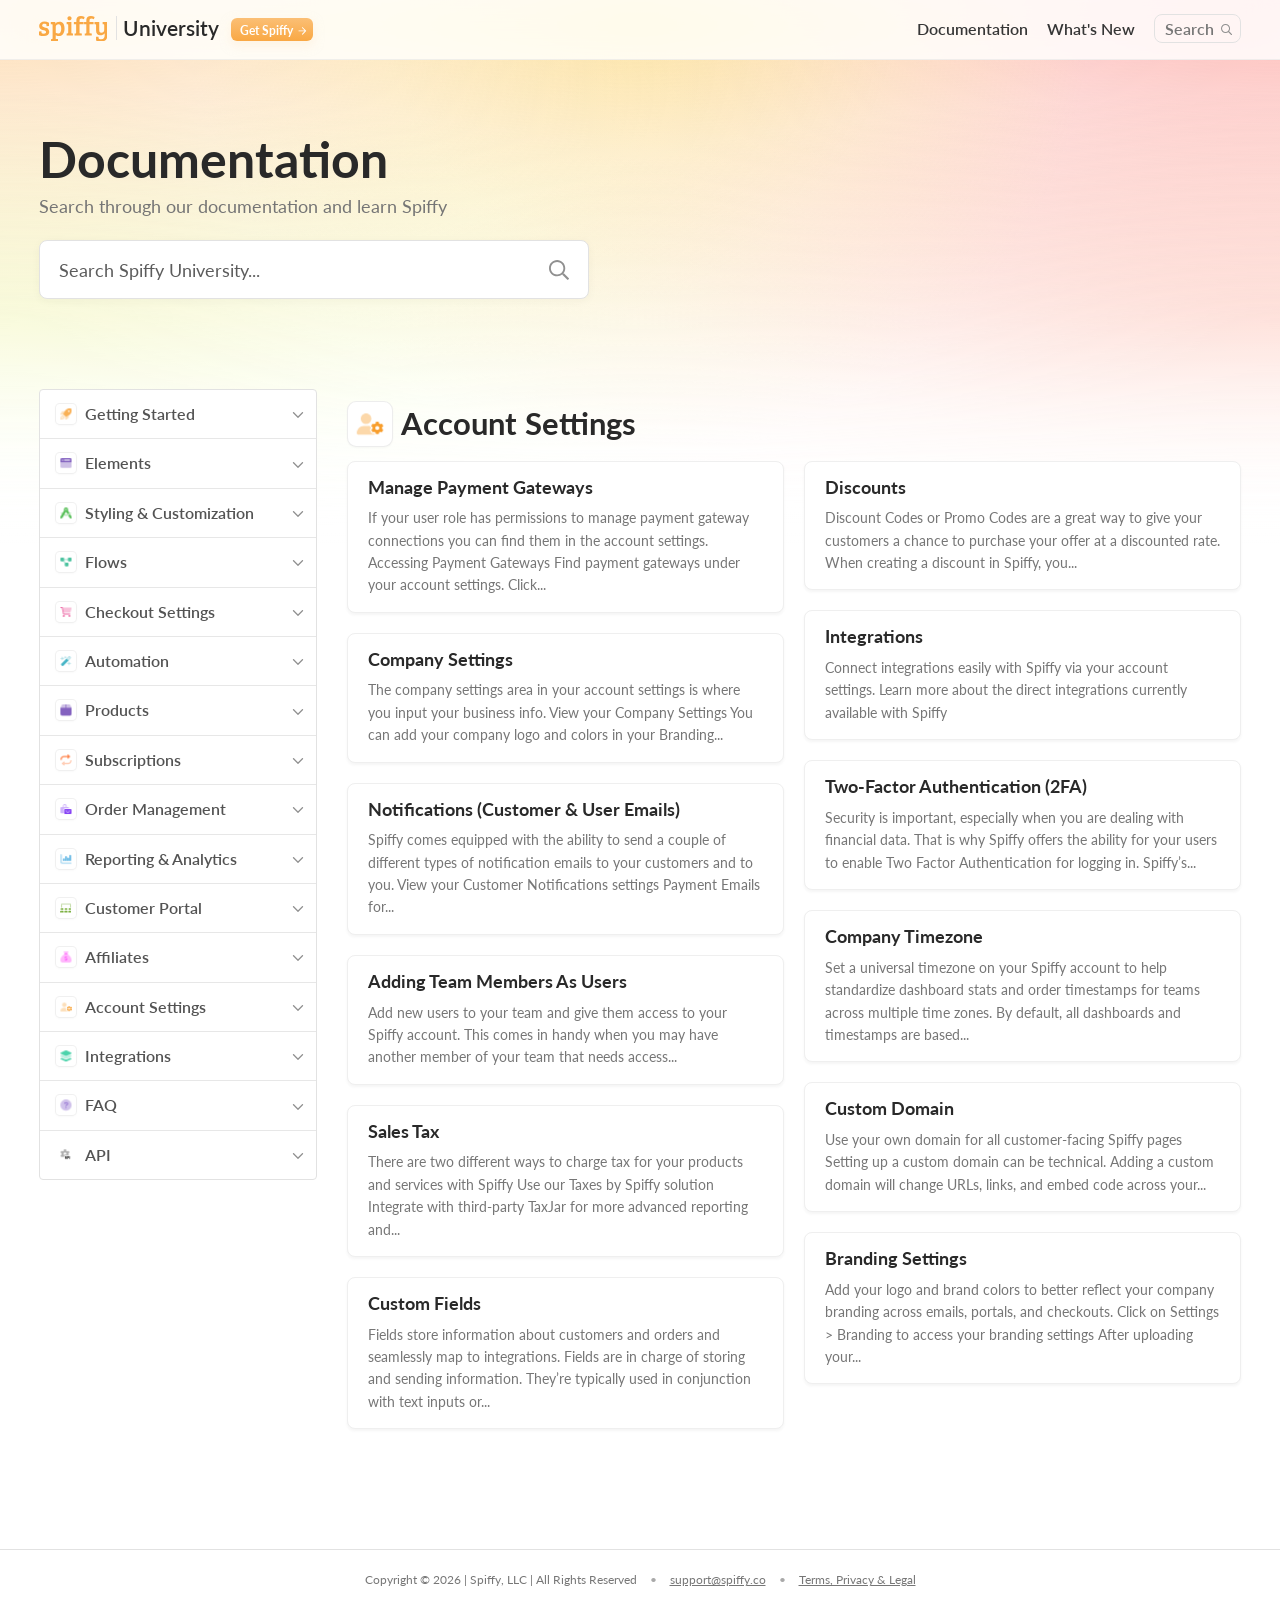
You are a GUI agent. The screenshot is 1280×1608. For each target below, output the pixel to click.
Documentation (972, 28)
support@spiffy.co (718, 1579)
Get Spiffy (273, 30)
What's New (1091, 28)
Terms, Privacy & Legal (857, 1579)
